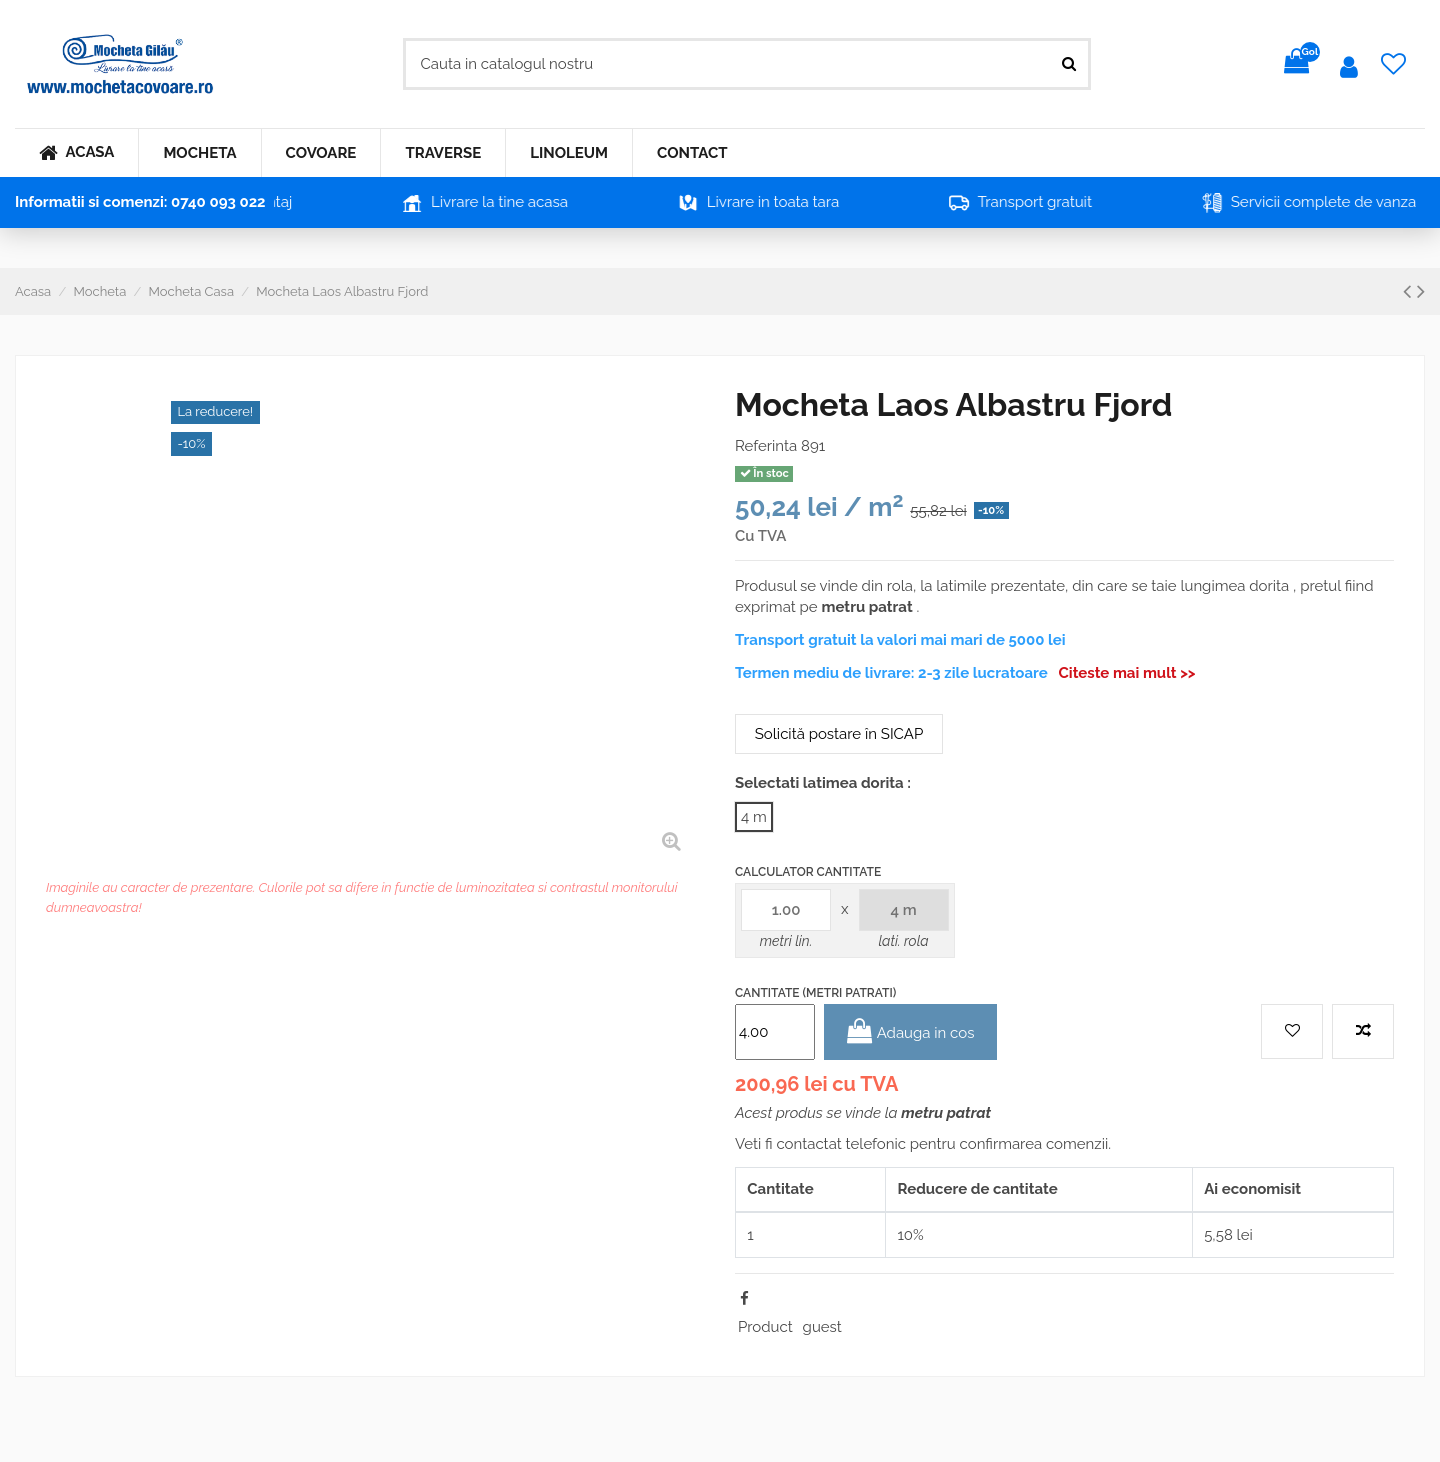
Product (765, 1327)
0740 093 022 (218, 202)
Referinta (766, 446)
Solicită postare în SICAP (839, 734)
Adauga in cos (911, 1031)
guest (822, 1327)
